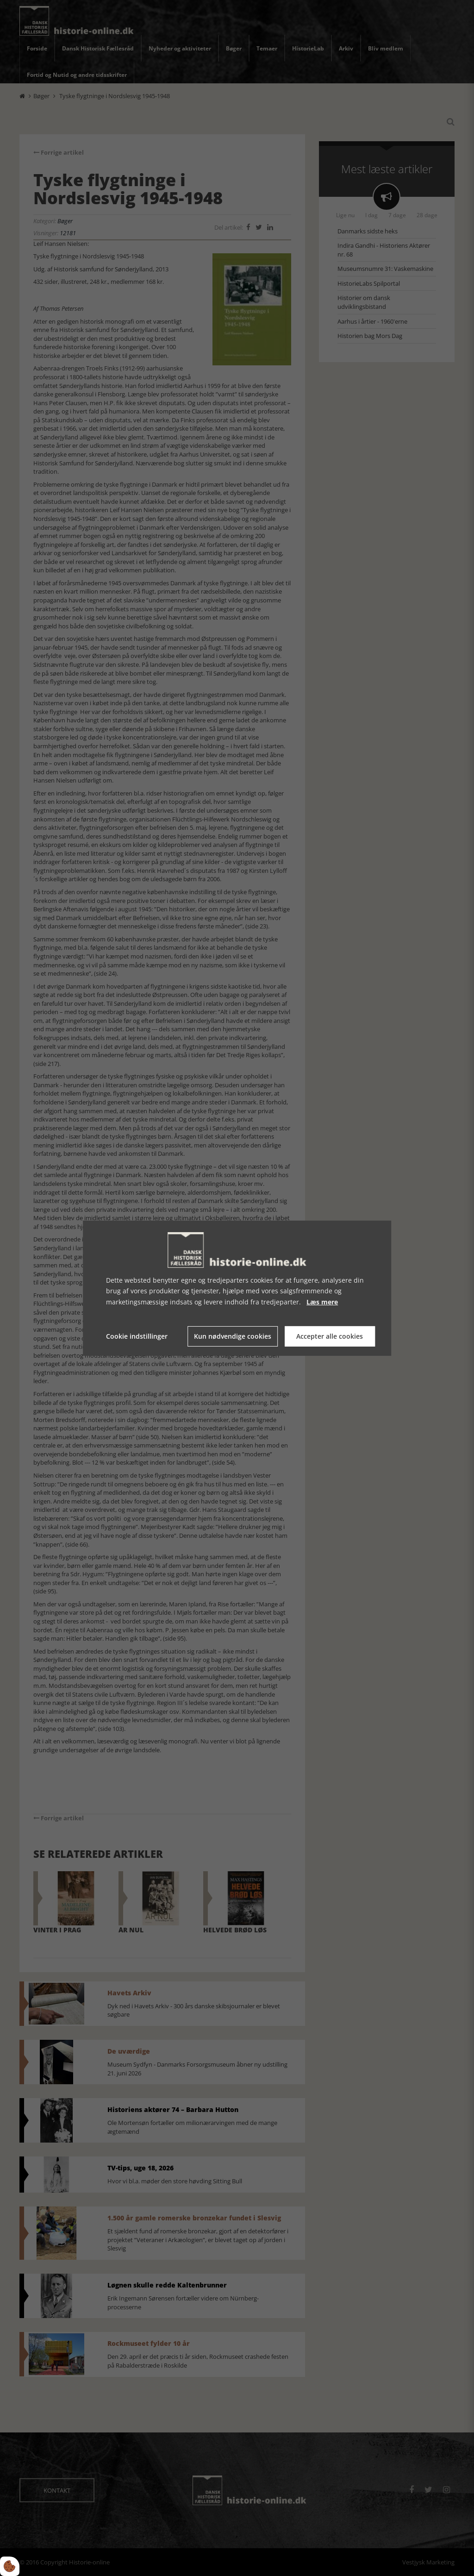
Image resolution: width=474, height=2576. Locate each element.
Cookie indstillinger (137, 1336)
